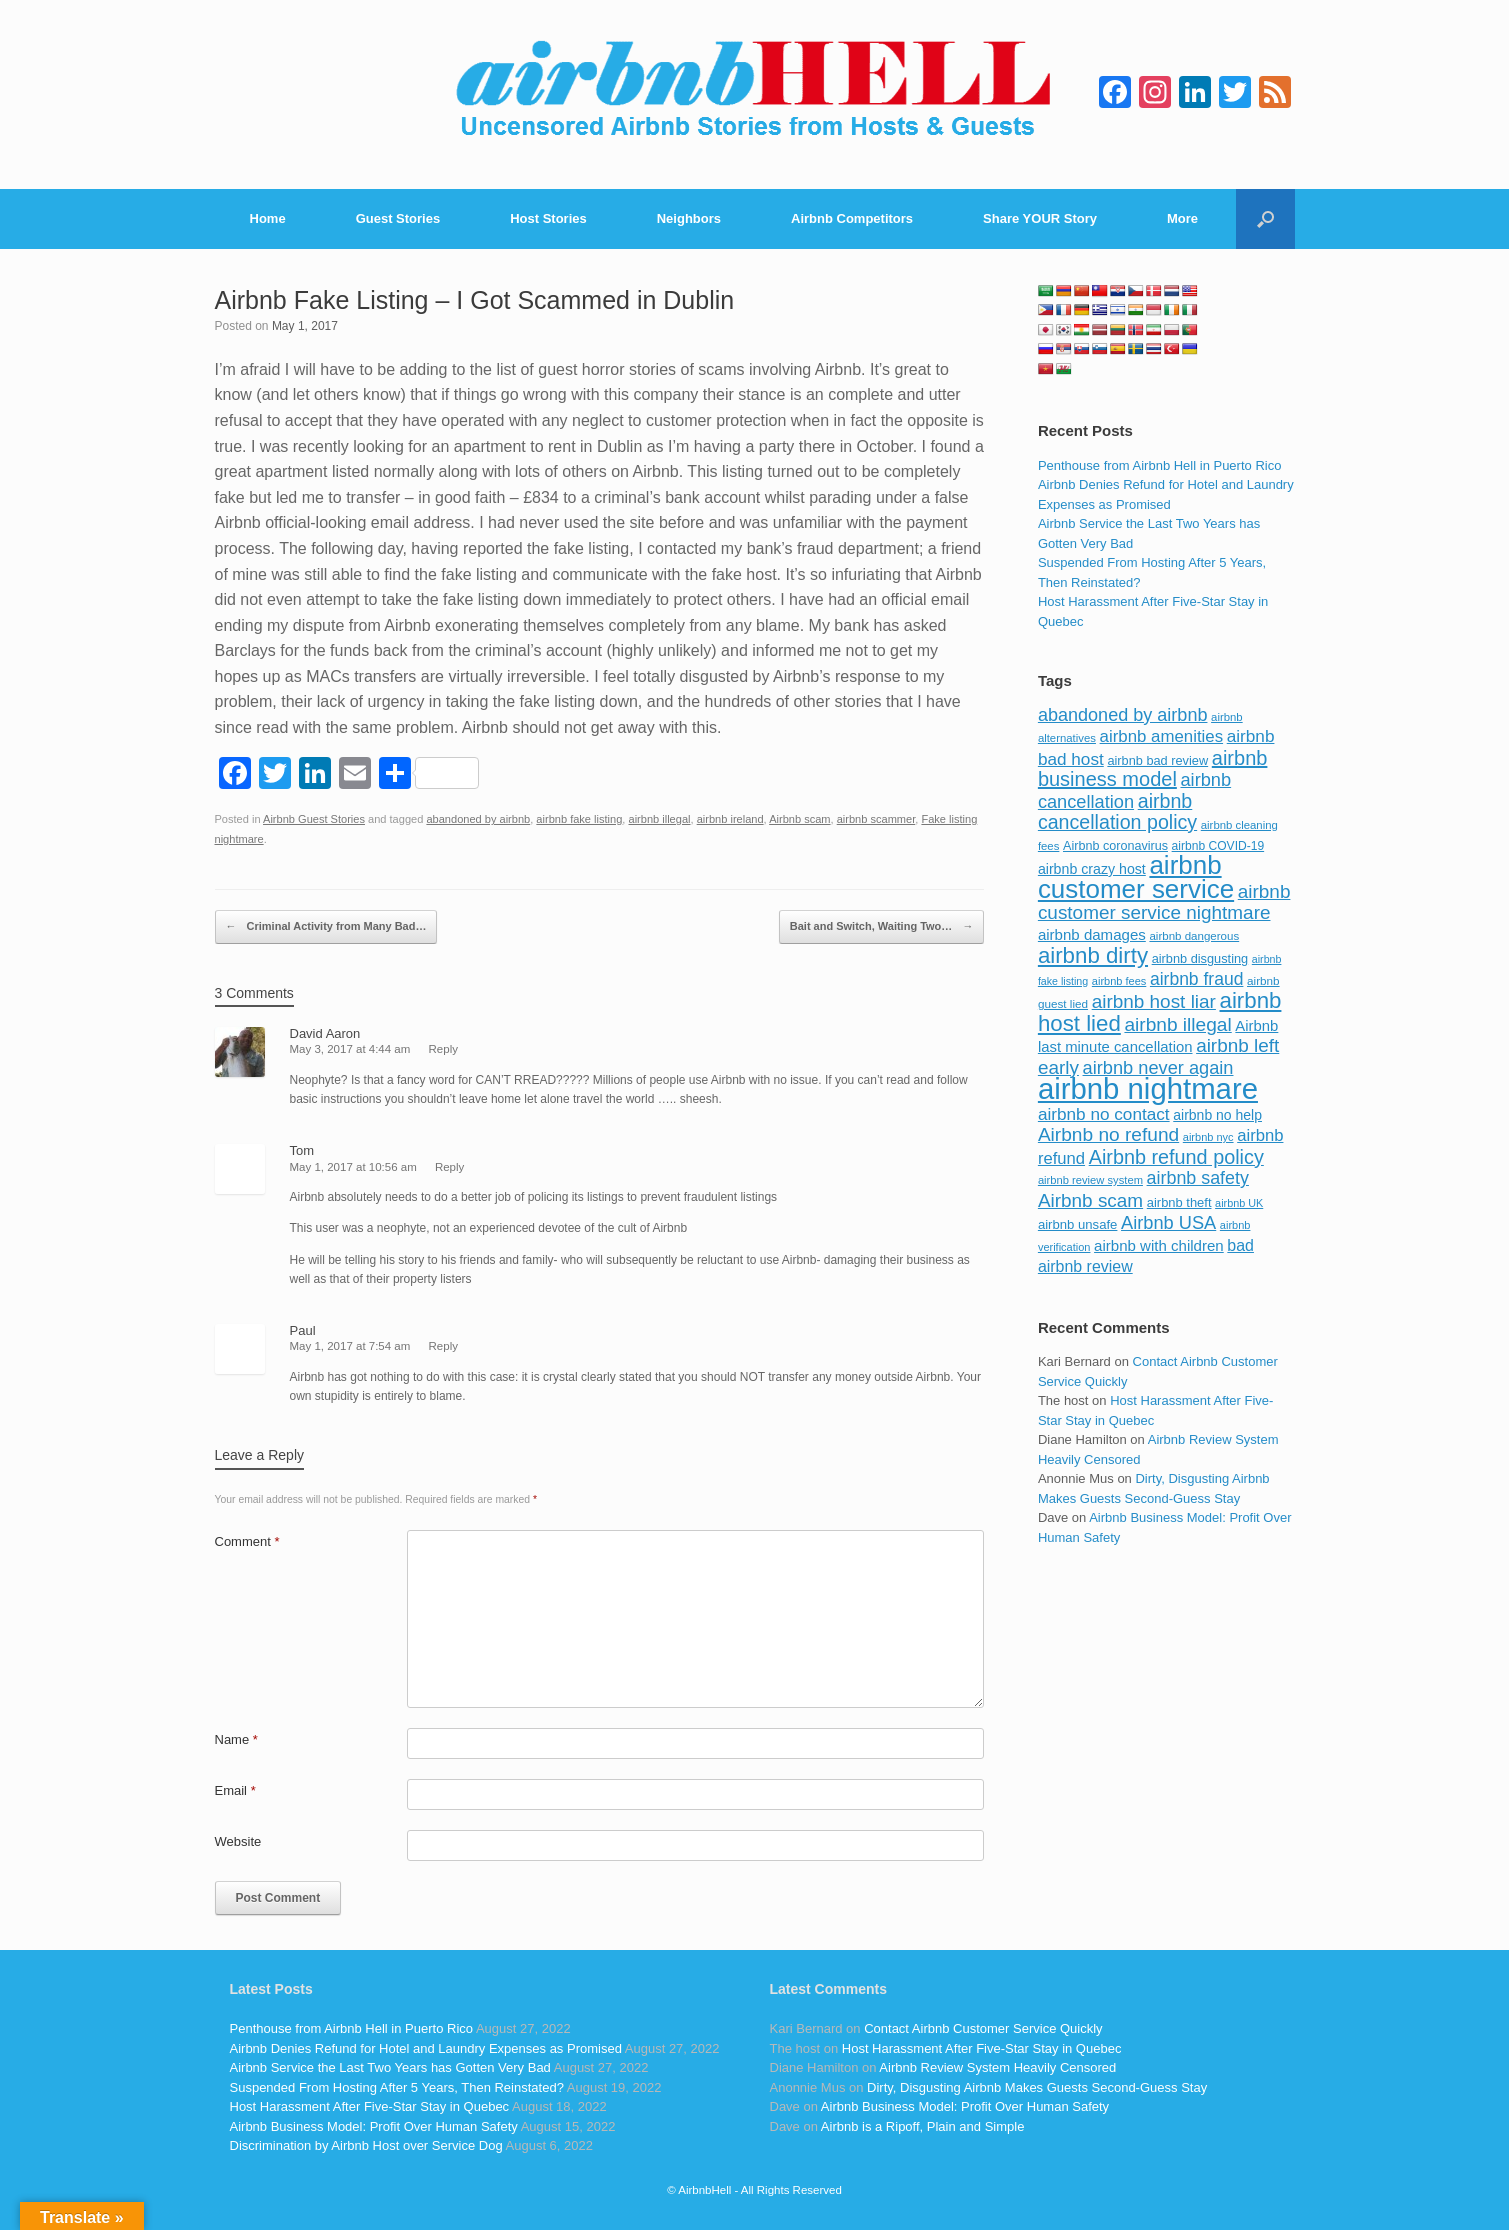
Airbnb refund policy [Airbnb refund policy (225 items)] (1176, 1157)
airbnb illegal (659, 819)
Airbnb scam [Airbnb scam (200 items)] (1090, 1200)
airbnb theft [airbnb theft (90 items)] (1179, 1202)
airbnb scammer (876, 819)
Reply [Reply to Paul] (443, 1346)
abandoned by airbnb (478, 819)
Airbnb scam (799, 819)
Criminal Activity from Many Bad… (326, 927)
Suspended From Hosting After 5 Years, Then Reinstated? (397, 2087)
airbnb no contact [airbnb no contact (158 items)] (1104, 1114)
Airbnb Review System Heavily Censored (997, 2067)
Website (238, 1841)
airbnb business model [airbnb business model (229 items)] (1153, 769)
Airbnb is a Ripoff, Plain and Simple (923, 2126)
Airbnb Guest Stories (314, 819)
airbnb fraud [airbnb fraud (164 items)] (1196, 979)
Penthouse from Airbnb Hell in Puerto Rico (1160, 465)
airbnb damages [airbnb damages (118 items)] (1092, 934)
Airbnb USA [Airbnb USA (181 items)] (1168, 1222)
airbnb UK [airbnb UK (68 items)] (1239, 1203)
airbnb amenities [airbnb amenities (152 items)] (1161, 736)
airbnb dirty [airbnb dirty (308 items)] (1093, 955)
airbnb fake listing (579, 819)
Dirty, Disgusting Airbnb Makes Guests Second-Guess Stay (1037, 2087)
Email (235, 1790)
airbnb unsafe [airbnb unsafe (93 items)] (1078, 1224)
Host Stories (548, 218)
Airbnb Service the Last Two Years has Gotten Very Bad (390, 2067)
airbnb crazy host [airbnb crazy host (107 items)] (1092, 869)
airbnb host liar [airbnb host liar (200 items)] (1154, 1001)
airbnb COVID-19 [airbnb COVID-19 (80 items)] (1218, 846)
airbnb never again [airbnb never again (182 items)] (1158, 1067)
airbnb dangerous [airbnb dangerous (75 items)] (1194, 936)
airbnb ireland (730, 819)
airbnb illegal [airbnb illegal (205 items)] (1177, 1024)
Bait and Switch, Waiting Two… (882, 927)
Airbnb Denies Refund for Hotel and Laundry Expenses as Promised (426, 2048)
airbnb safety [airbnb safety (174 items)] (1198, 1178)
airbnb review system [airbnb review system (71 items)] (1090, 1180)
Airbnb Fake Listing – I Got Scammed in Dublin (475, 300)
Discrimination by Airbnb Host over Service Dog (366, 2145)
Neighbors (689, 218)
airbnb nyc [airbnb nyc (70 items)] (1208, 1137)
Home (268, 218)
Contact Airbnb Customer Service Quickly (983, 2028)
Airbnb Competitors (852, 218)
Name (236, 1739)
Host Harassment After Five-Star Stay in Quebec (370, 2106)
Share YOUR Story (1040, 218)
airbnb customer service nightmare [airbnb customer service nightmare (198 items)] (1164, 902)
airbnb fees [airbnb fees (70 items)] (1119, 981)
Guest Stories (398, 218)
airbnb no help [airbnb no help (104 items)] (1217, 1115)
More (1182, 218)
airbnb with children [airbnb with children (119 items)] (1159, 1245)
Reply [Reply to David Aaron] (443, 1049)
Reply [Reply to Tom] (449, 1167)
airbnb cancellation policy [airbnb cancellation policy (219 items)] (1117, 812)
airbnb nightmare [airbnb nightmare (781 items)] (1148, 1088)
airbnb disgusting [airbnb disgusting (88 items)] (1200, 958)
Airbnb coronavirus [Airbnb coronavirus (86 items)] (1115, 846)
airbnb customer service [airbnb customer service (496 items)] (1136, 877)
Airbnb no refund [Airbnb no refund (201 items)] (1108, 1134)
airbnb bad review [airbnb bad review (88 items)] (1157, 760)
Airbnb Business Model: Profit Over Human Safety (374, 2126)
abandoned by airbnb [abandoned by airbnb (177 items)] (1123, 715)
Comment (247, 1541)
